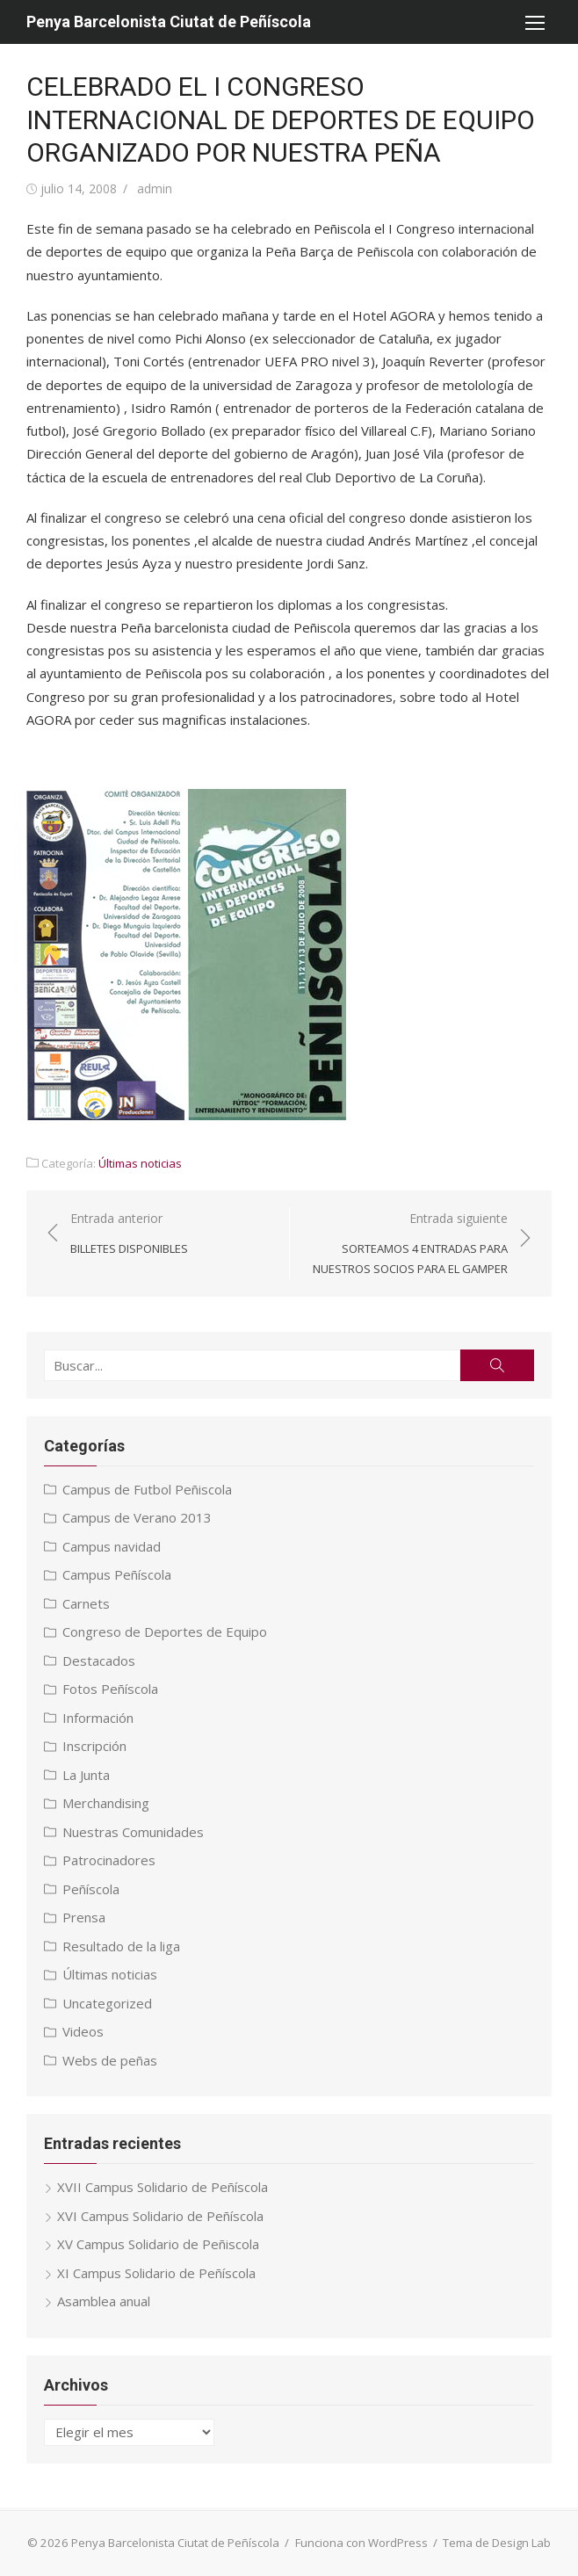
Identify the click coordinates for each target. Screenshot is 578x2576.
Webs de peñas (109, 2060)
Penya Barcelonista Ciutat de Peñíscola (168, 21)
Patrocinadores (108, 1860)
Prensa (83, 1917)
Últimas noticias (140, 1163)
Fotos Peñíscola (110, 1688)
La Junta (86, 1775)
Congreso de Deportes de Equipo (164, 1631)
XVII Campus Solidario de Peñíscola (162, 2187)
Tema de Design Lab (497, 2543)
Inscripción (94, 1746)
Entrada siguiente (407, 1244)
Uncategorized (107, 2003)
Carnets (86, 1603)
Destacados (98, 1660)
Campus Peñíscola (116, 1574)
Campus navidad (111, 1546)
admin (154, 188)
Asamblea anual (103, 2301)
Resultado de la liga (121, 1946)
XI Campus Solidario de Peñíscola (156, 2273)
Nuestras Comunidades (133, 1832)
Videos (83, 2031)
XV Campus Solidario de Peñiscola (158, 2244)
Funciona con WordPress (361, 2543)
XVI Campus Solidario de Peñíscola (160, 2216)
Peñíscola (90, 1889)
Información (98, 1717)
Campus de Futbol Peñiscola (147, 1489)
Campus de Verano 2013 (137, 1517)
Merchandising (105, 1803)
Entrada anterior (129, 1234)
